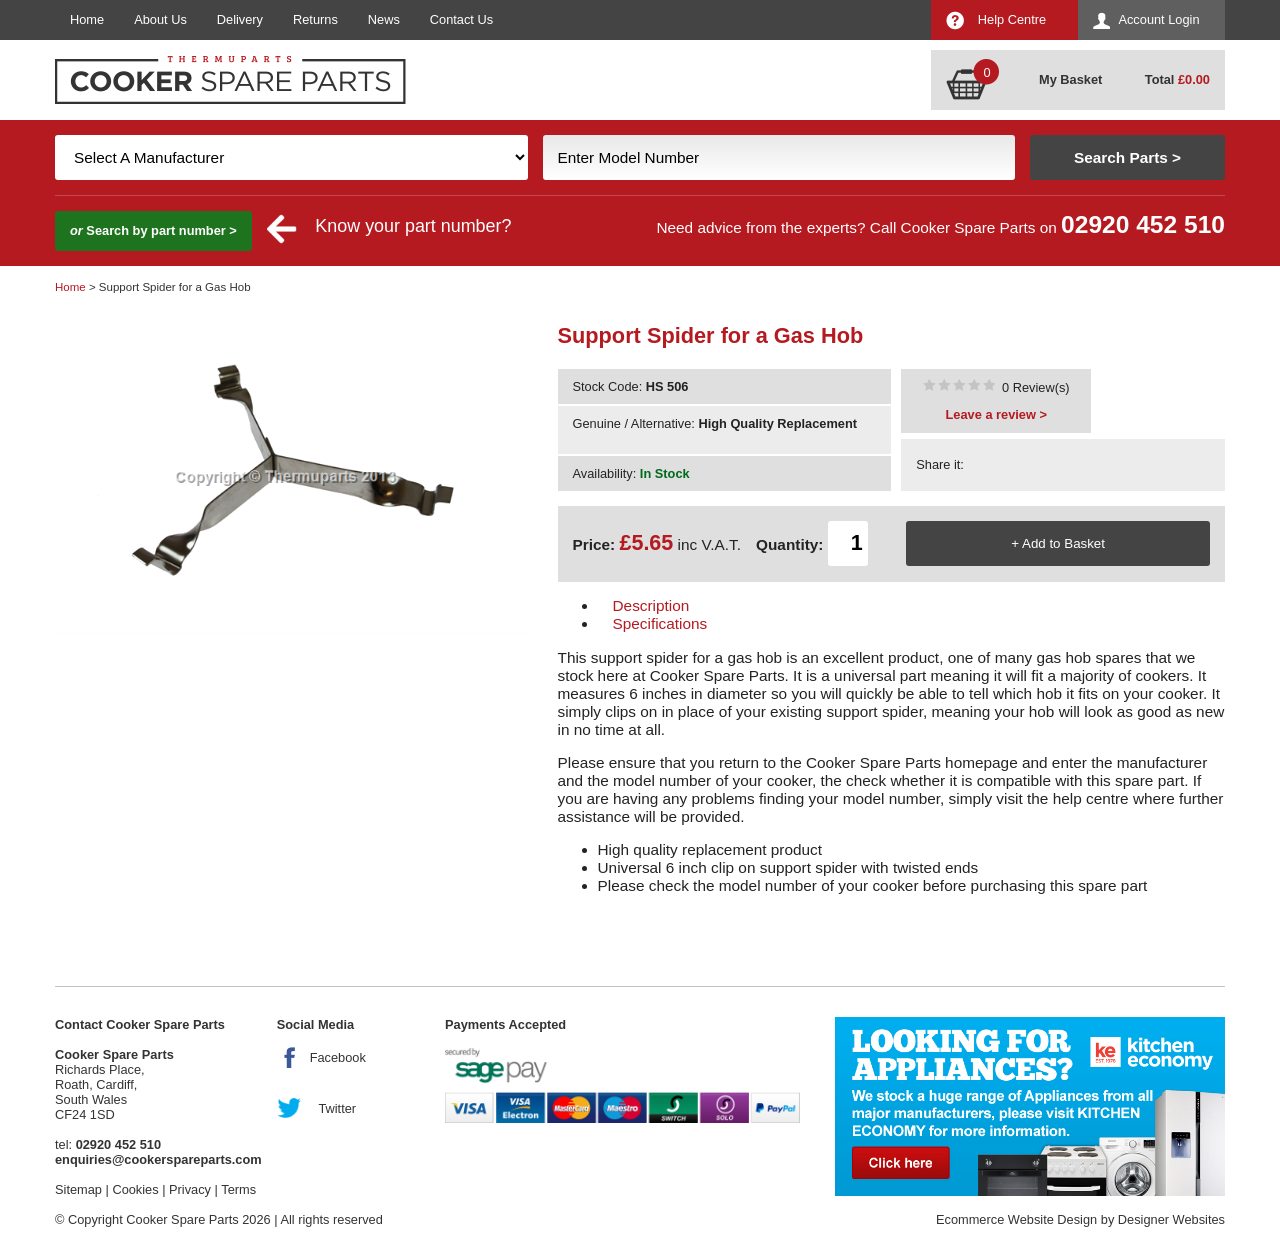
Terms (238, 1189)
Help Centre (1012, 19)
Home (87, 19)
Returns (315, 19)
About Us (160, 19)
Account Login (1158, 19)
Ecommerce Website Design (1016, 1219)
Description (651, 605)
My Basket (1070, 79)
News (384, 19)
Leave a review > (996, 414)
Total (1177, 79)
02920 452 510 (1143, 224)
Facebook (338, 1057)
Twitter (337, 1108)
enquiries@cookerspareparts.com (158, 1159)
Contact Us (461, 19)
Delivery (240, 19)
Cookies (135, 1189)
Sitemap (78, 1189)
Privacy (190, 1189)
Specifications (660, 623)
